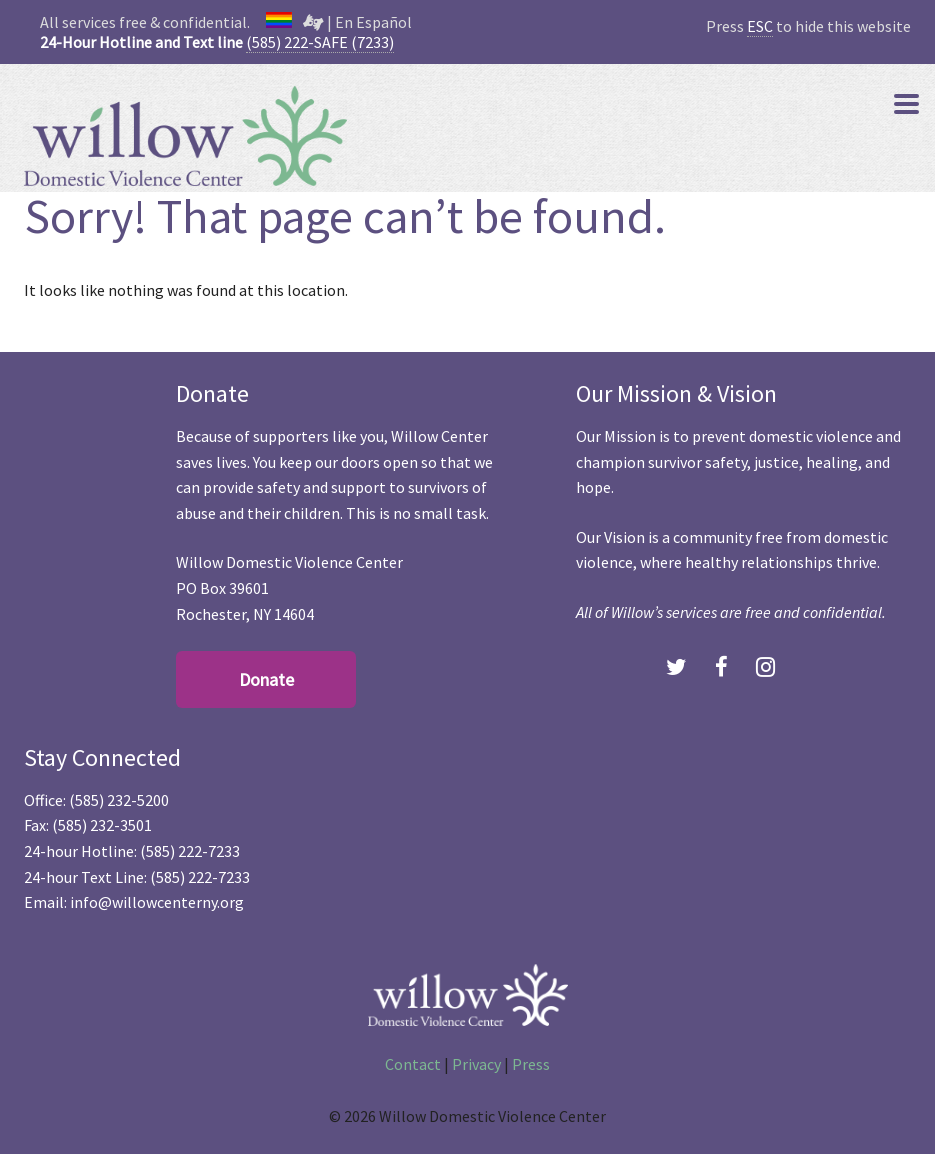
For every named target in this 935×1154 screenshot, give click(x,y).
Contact (413, 1064)
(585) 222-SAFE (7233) (320, 42)
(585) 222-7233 (190, 851)
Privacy (476, 1064)
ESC (760, 26)
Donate (266, 679)
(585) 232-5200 (119, 800)
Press (531, 1064)
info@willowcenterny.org (157, 902)
